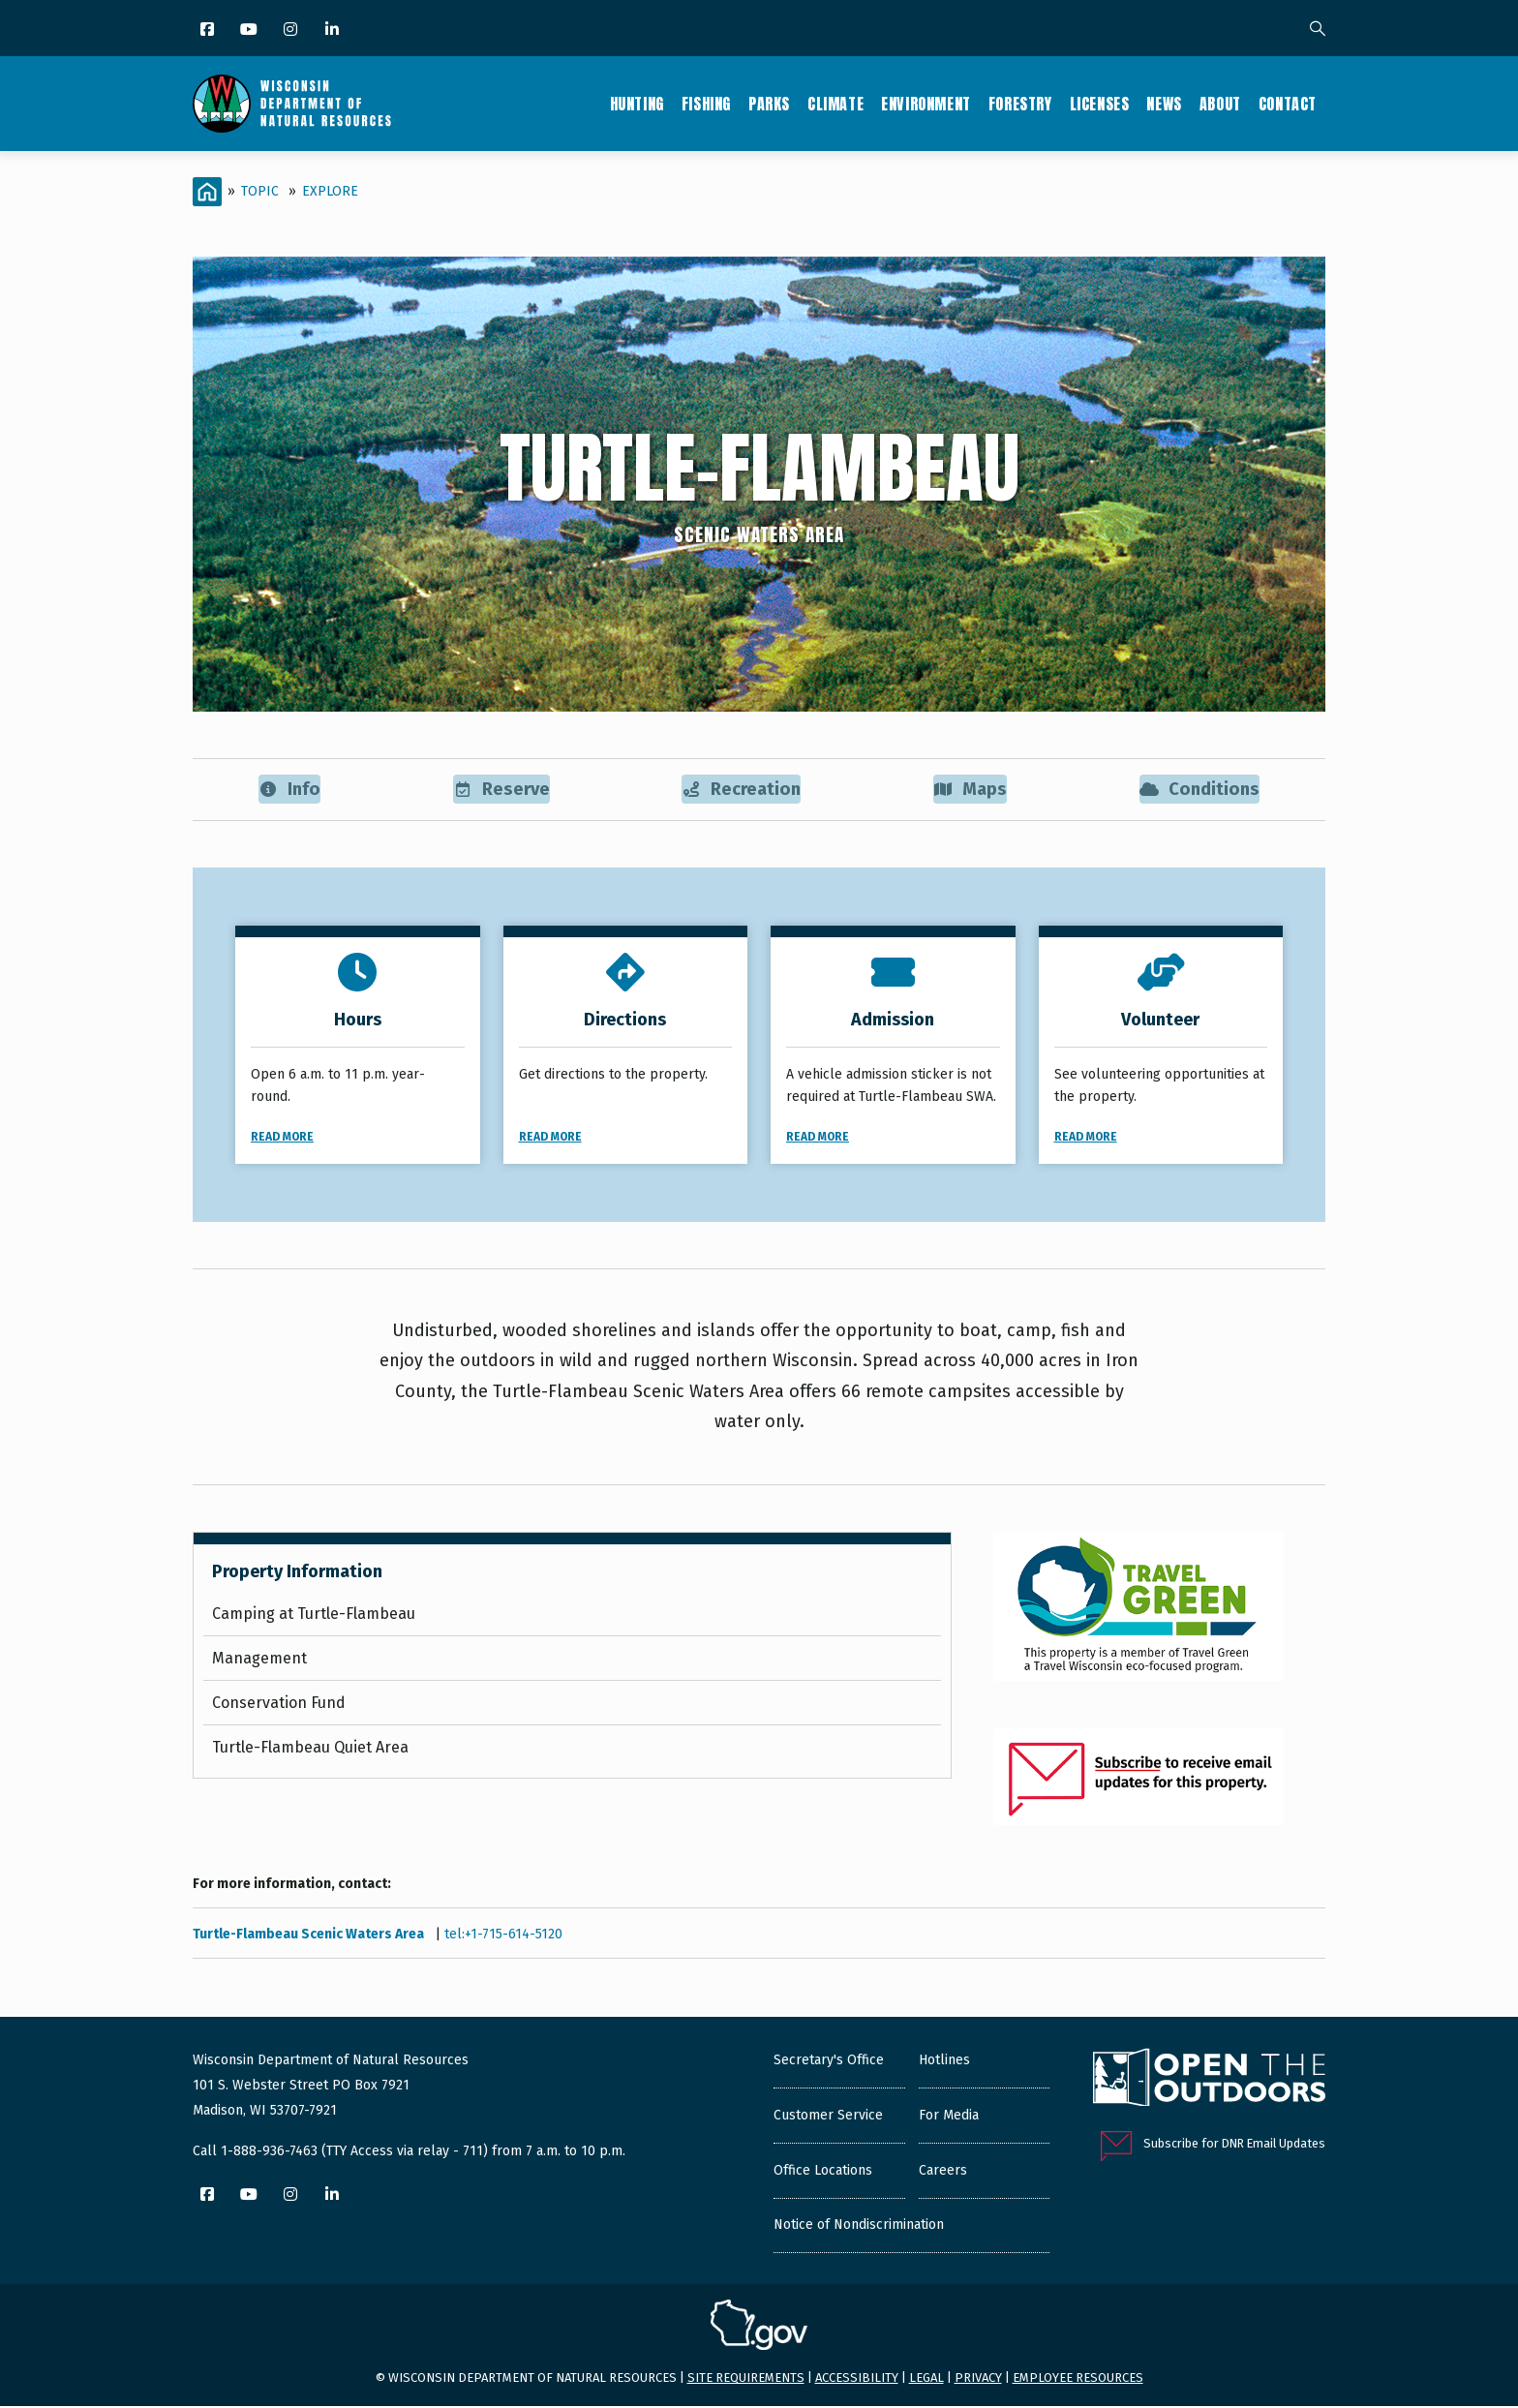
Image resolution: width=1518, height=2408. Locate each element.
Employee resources (1078, 2379)
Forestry (1020, 103)
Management (259, 1660)
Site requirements (746, 2379)
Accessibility (856, 2379)
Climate (835, 103)
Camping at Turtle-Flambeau (313, 1615)
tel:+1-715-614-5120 (503, 1935)
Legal (926, 2379)
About (1220, 103)
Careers (943, 2171)
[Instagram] (292, 30)
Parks (769, 103)
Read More (282, 1137)
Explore (330, 191)
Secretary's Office (829, 2061)
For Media (949, 2116)
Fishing (706, 103)
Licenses (1100, 103)
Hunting (637, 103)
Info (289, 789)
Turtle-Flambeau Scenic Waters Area (310, 1935)
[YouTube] (250, 30)
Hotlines (944, 2061)
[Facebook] (209, 30)
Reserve (500, 789)
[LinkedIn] (333, 30)
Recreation (742, 789)
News (1163, 103)
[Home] (207, 191)
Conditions (1199, 789)
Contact (1288, 103)
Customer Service (828, 2116)
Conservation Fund (279, 1704)
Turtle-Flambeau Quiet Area (310, 1749)
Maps (970, 789)
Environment (926, 103)
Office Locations (823, 2171)
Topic (260, 191)
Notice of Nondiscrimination (859, 2225)
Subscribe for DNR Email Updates (1234, 2144)
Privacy (978, 2379)
